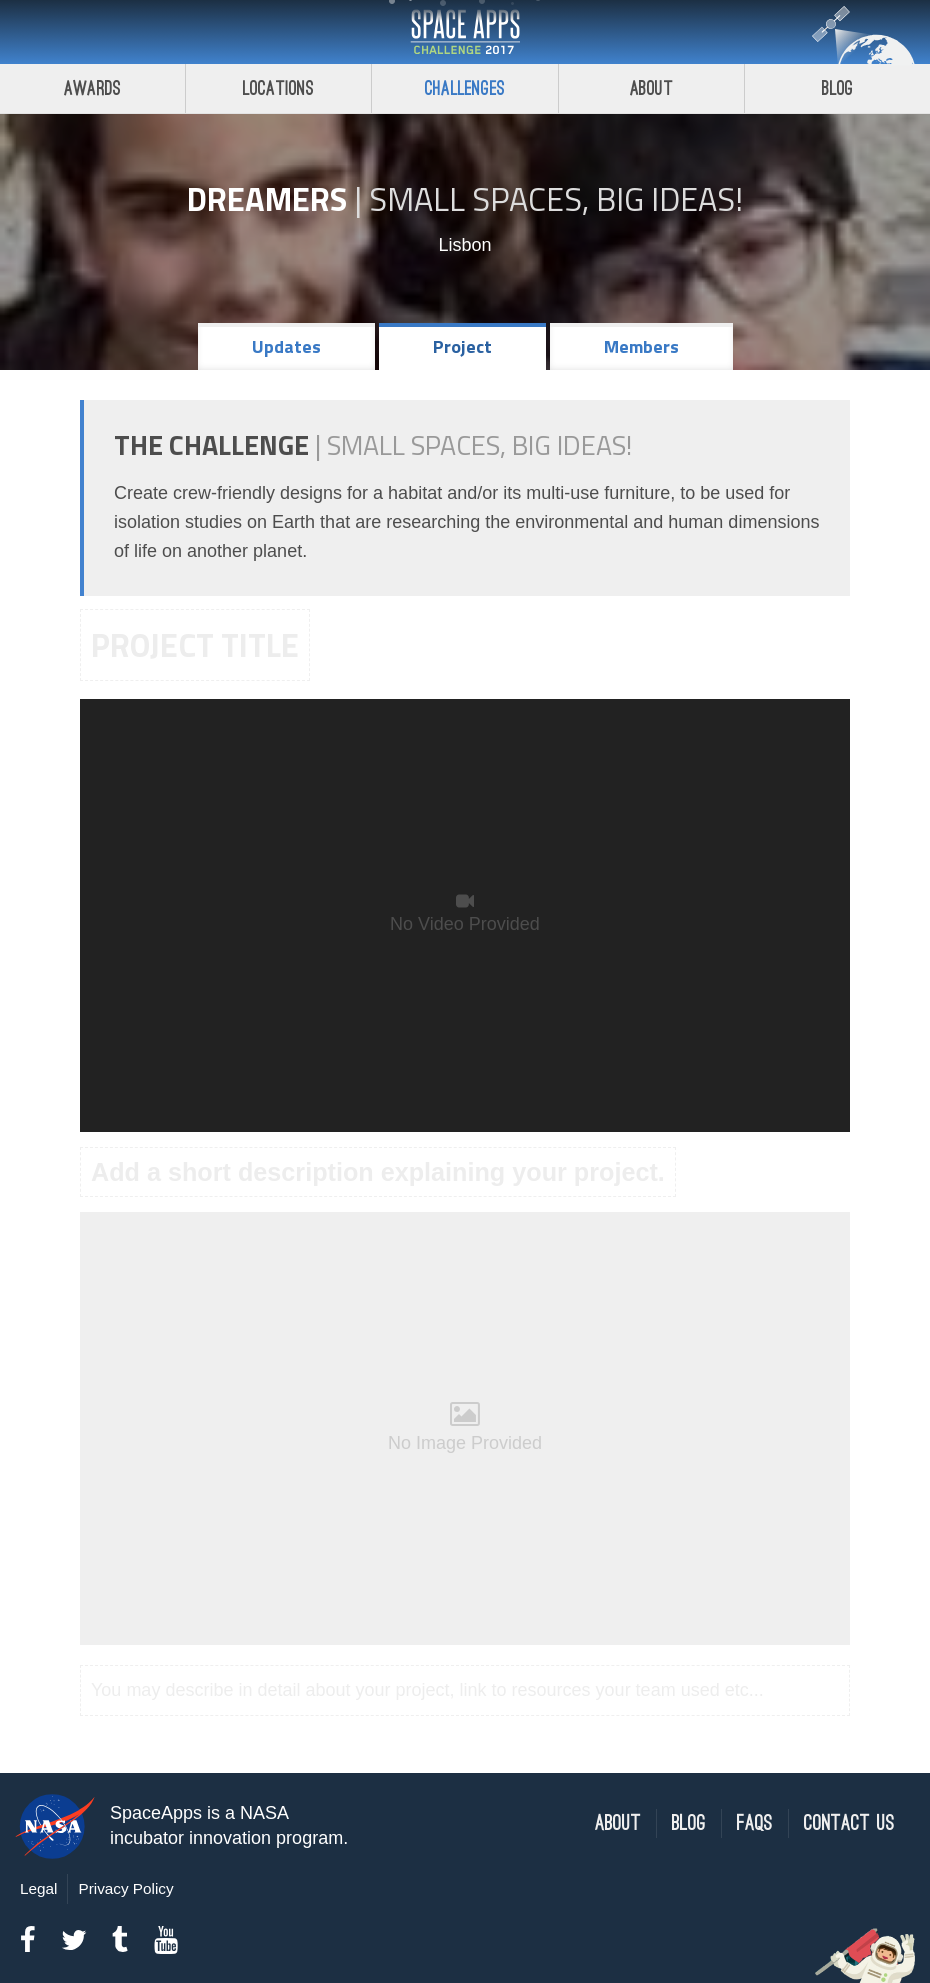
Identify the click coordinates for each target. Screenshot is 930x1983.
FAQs (755, 1823)
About (651, 88)
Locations (279, 88)
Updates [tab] (286, 346)
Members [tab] (641, 346)
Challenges (465, 88)
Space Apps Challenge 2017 (465, 32)
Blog (689, 1823)
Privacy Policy (125, 1888)
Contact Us (849, 1823)
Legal (38, 1888)
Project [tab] (462, 346)
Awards (92, 88)
